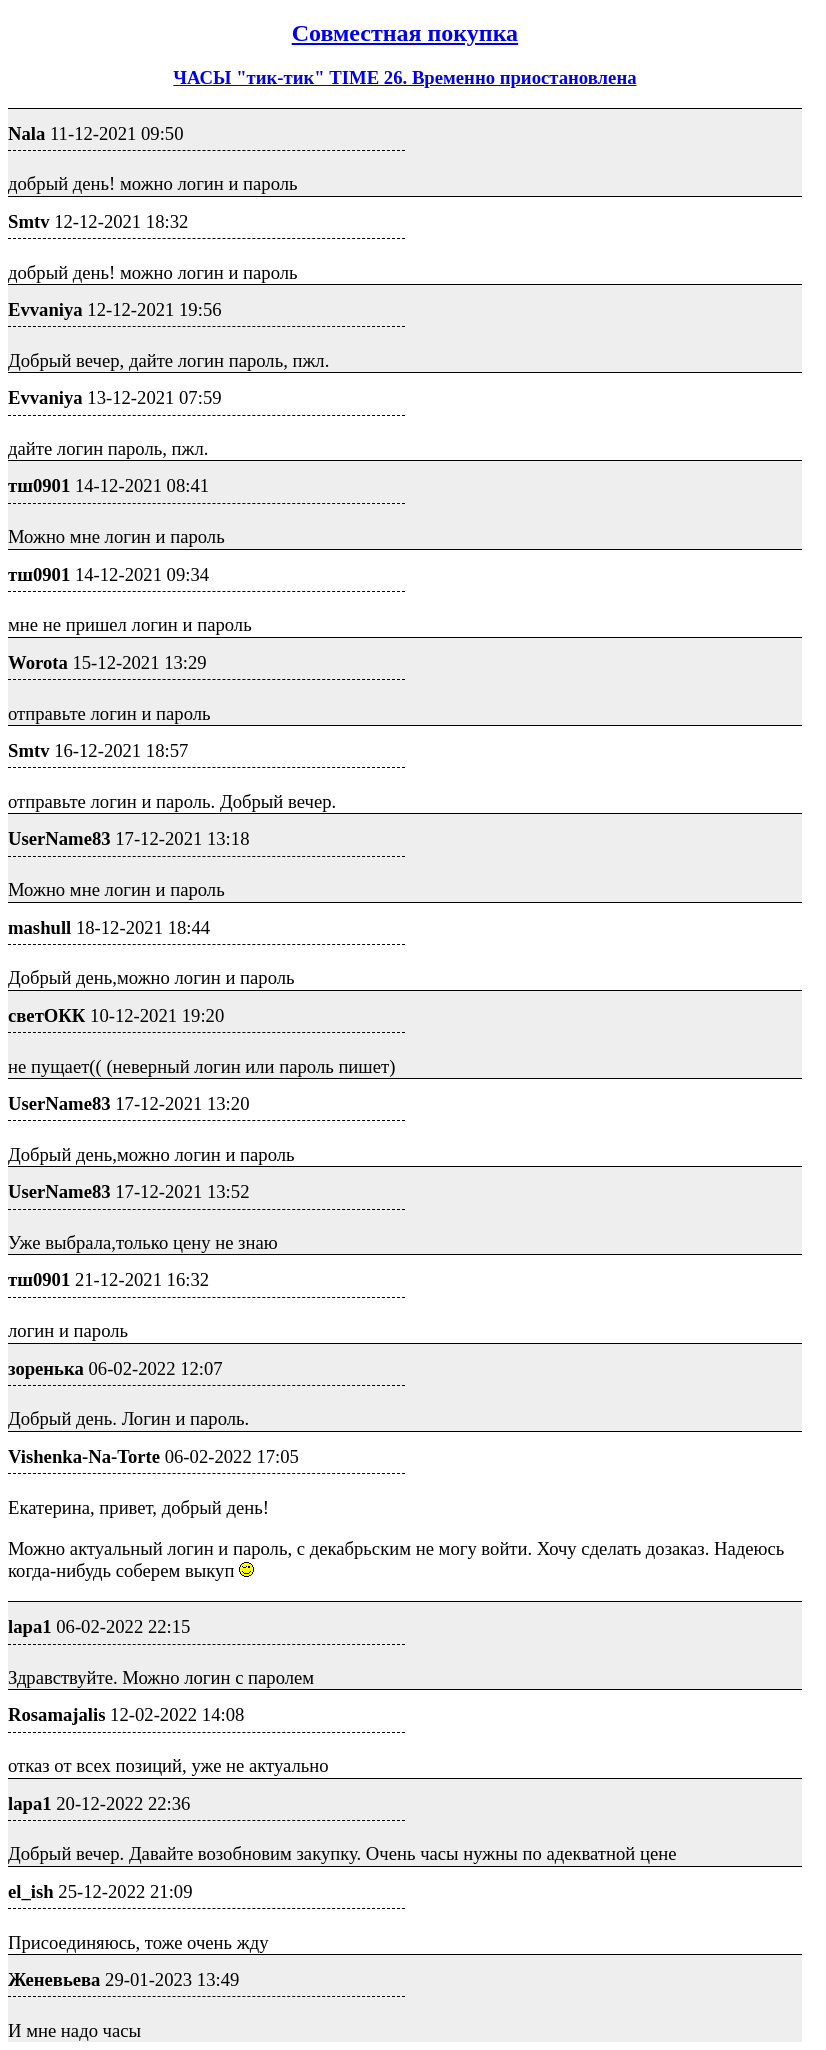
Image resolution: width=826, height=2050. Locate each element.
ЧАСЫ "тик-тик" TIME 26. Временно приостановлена (404, 77)
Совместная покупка (405, 33)
